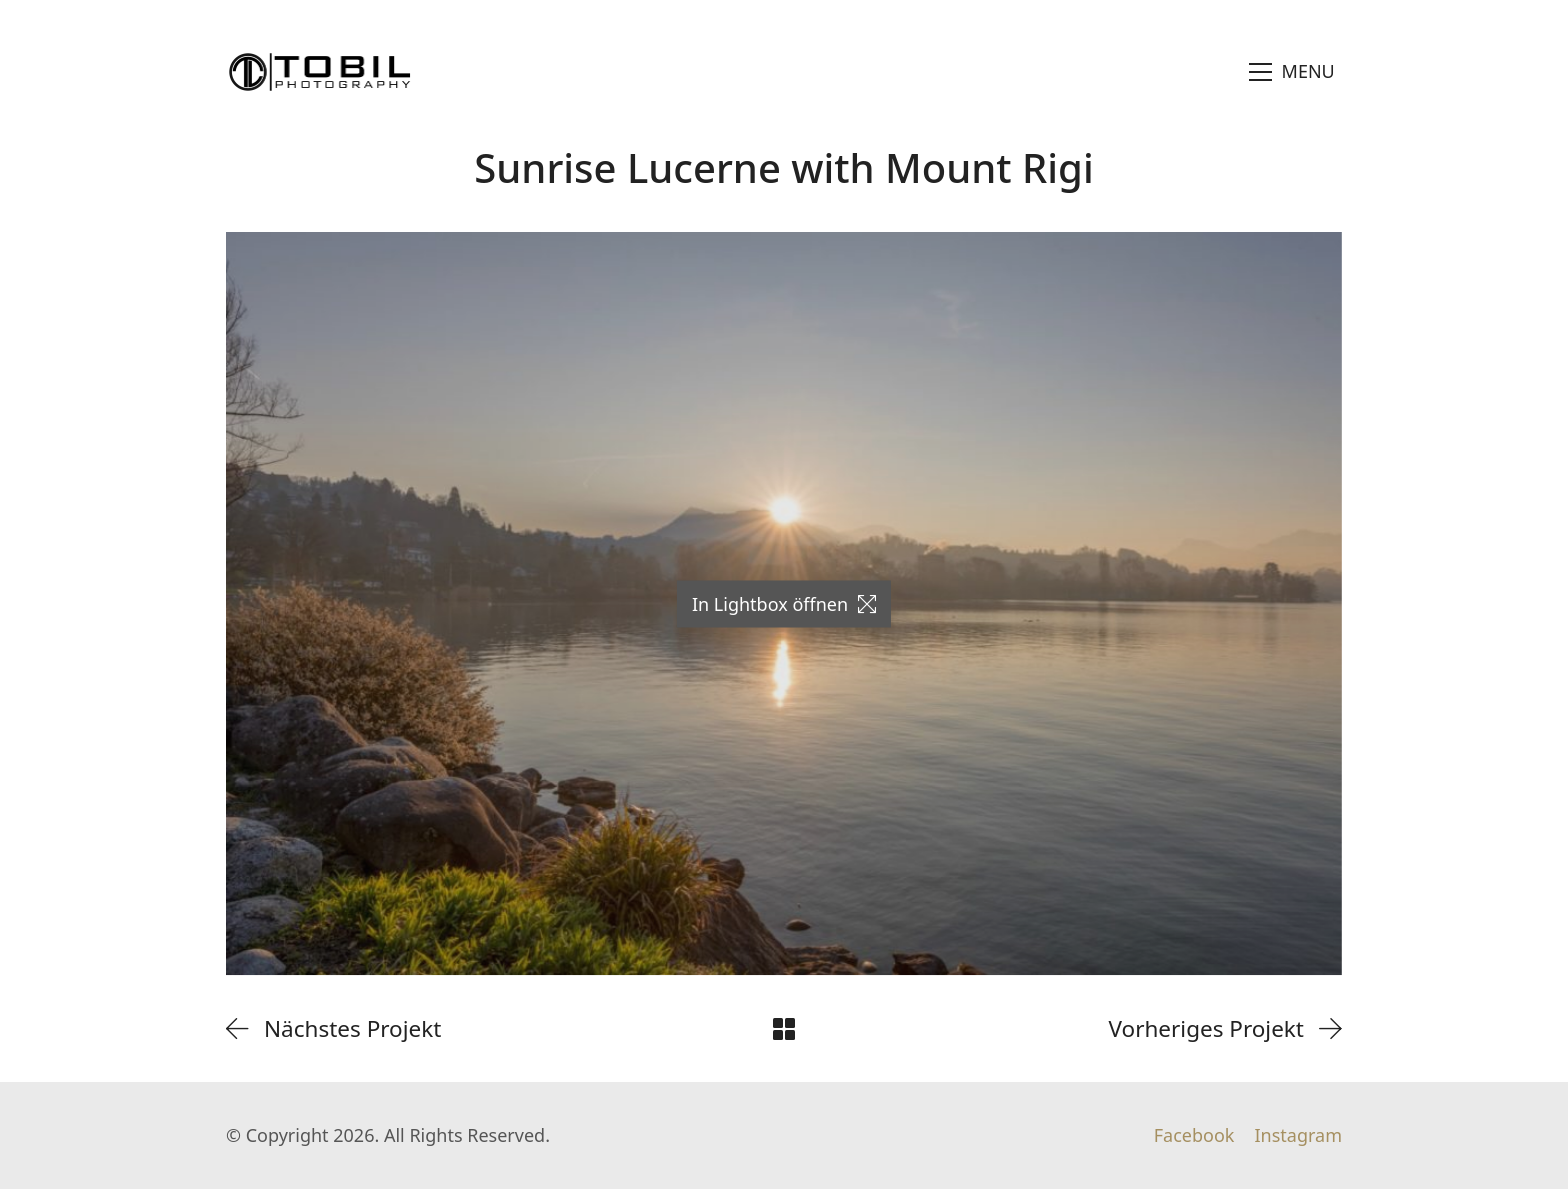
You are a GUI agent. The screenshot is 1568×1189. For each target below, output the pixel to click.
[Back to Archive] (784, 1029)
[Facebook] (1194, 1136)
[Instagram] (1298, 1136)
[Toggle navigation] (1292, 72)
